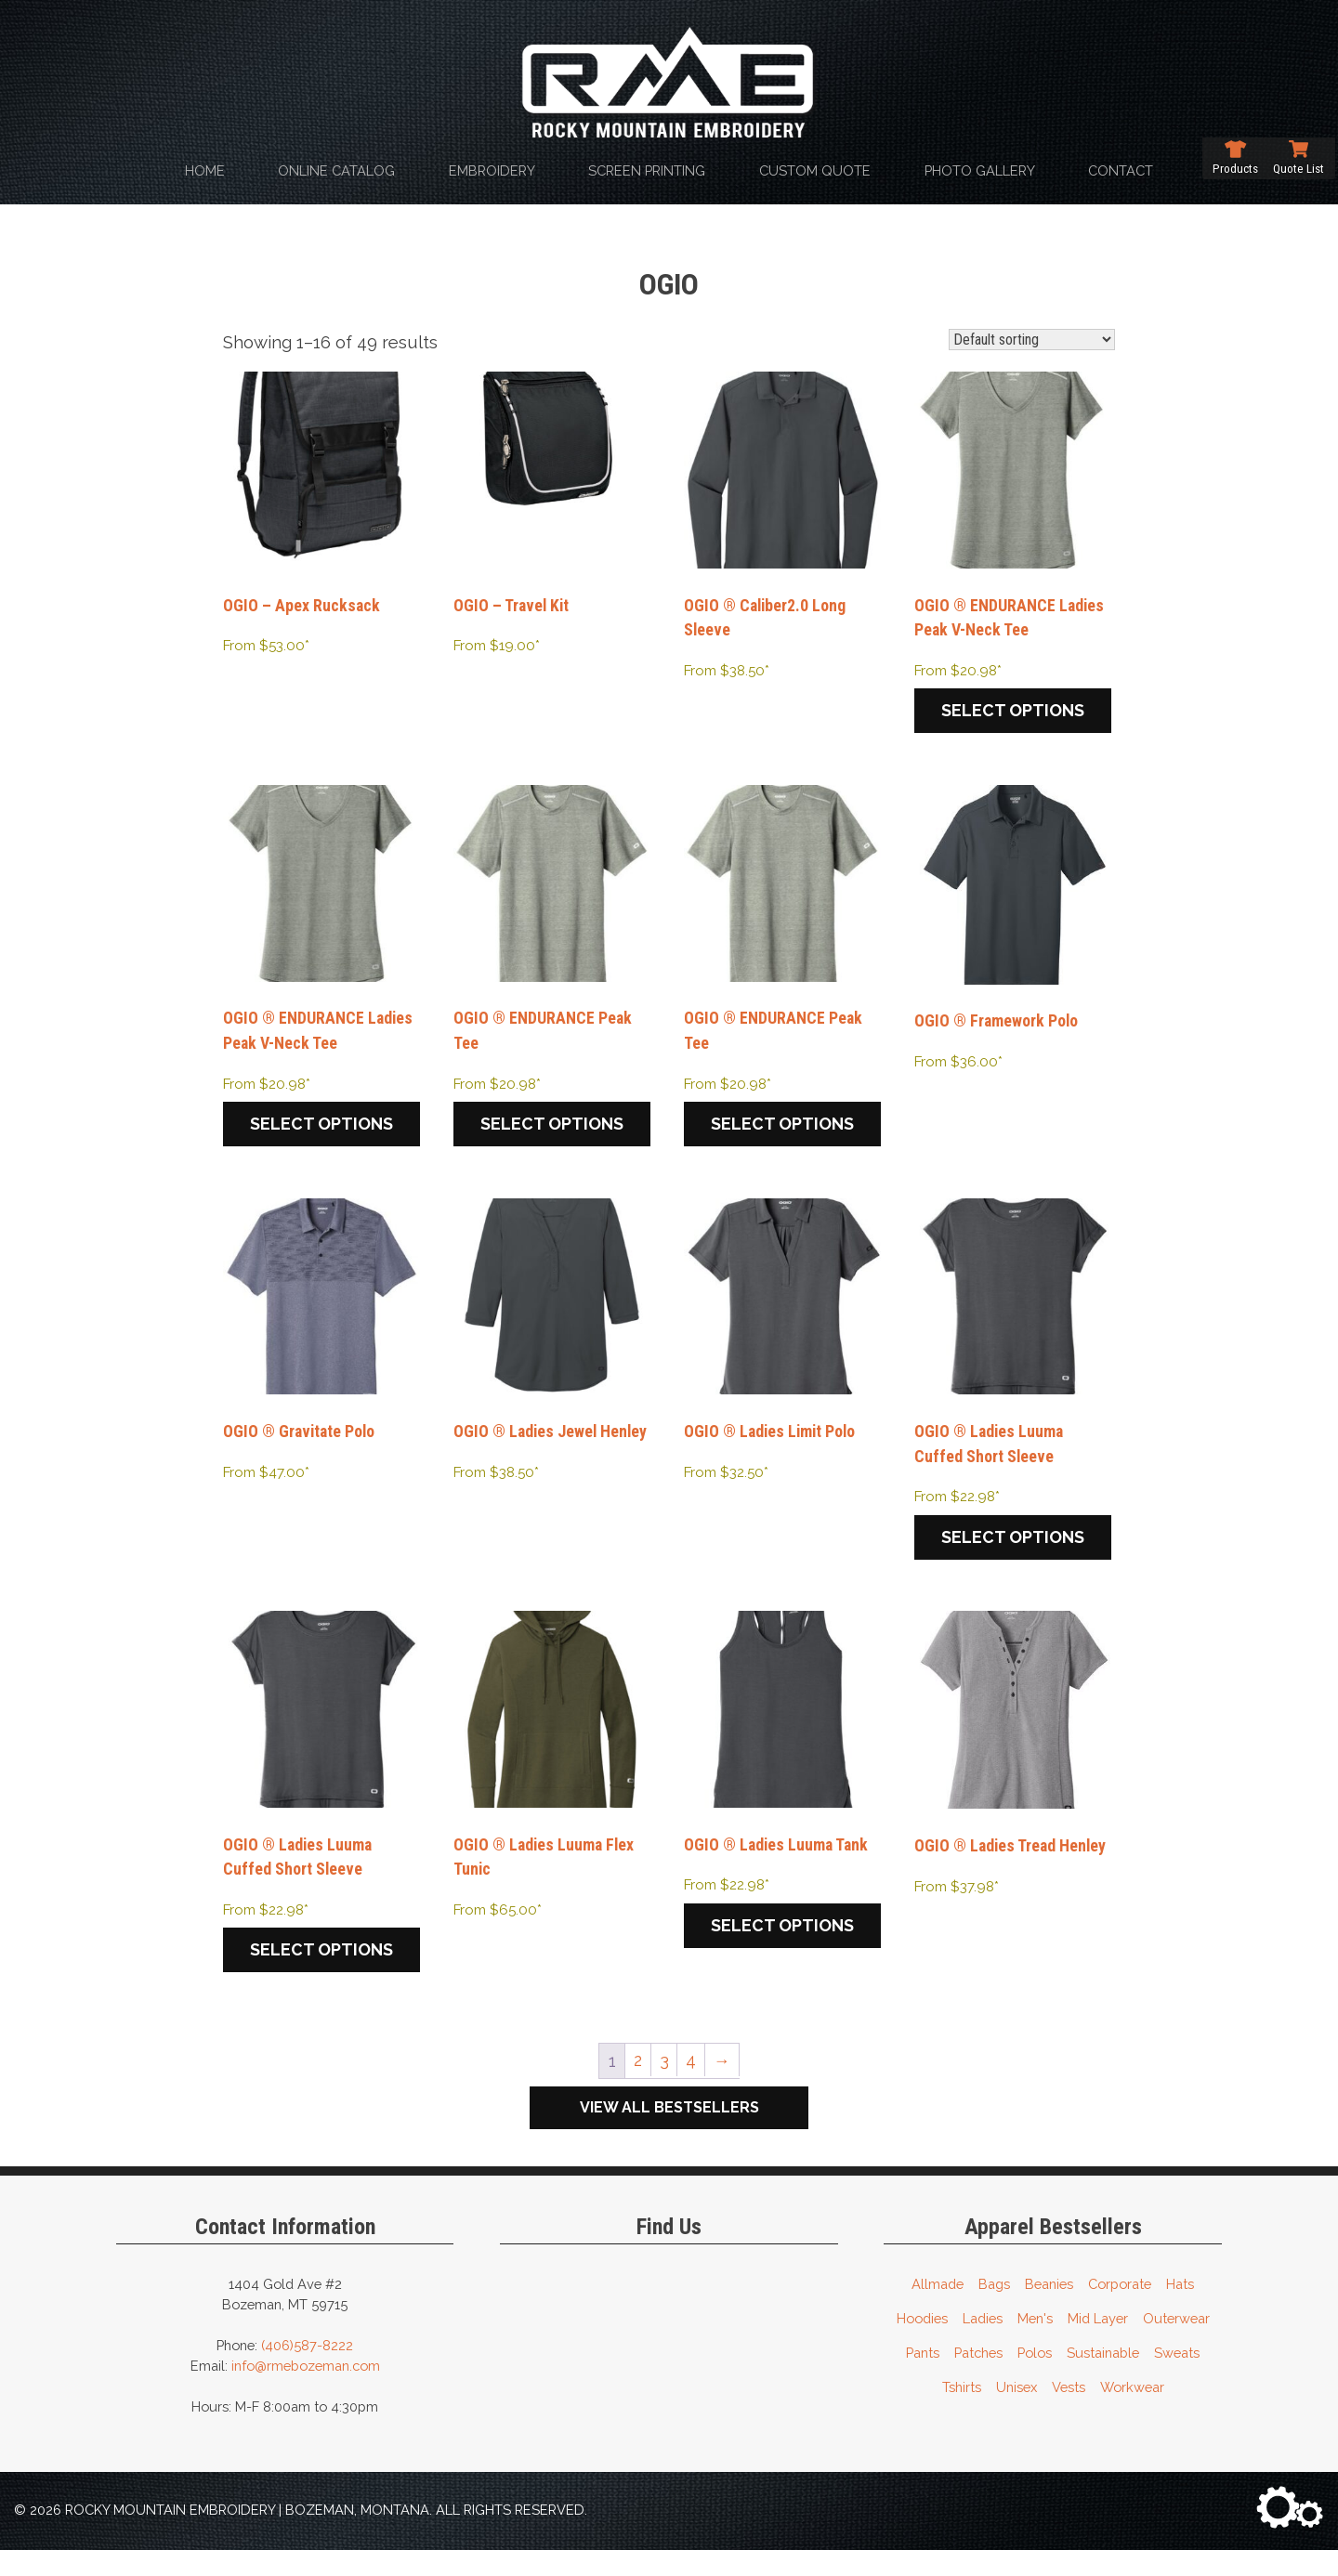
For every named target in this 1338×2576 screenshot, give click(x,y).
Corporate (1119, 2309)
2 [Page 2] (636, 2085)
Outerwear (1176, 2343)
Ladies (983, 2343)
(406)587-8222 (307, 2370)
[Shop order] (1032, 339)
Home (205, 170)
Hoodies (922, 2343)
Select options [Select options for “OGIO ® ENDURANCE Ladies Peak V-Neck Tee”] (1012, 716)
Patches (978, 2378)
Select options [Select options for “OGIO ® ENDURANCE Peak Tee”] (552, 1136)
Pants (922, 2378)
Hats (1180, 2309)
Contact (1120, 170)
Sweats (1177, 2378)
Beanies (1049, 2309)
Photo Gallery (980, 170)
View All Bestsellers (669, 2132)
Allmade (938, 2309)
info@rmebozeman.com (305, 2391)
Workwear (1132, 2412)
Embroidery (492, 170)
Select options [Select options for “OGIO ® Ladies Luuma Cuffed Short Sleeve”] (1012, 1555)
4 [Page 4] (692, 2085)
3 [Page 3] (663, 2085)
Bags (994, 2309)
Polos (1034, 2378)
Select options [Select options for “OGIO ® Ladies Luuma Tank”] (782, 1949)
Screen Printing (646, 170)
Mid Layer (1098, 2343)
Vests (1068, 2412)
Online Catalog (336, 170)
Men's (1035, 2343)
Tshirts (961, 2412)
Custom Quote (815, 170)
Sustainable (1103, 2378)
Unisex (1016, 2412)
